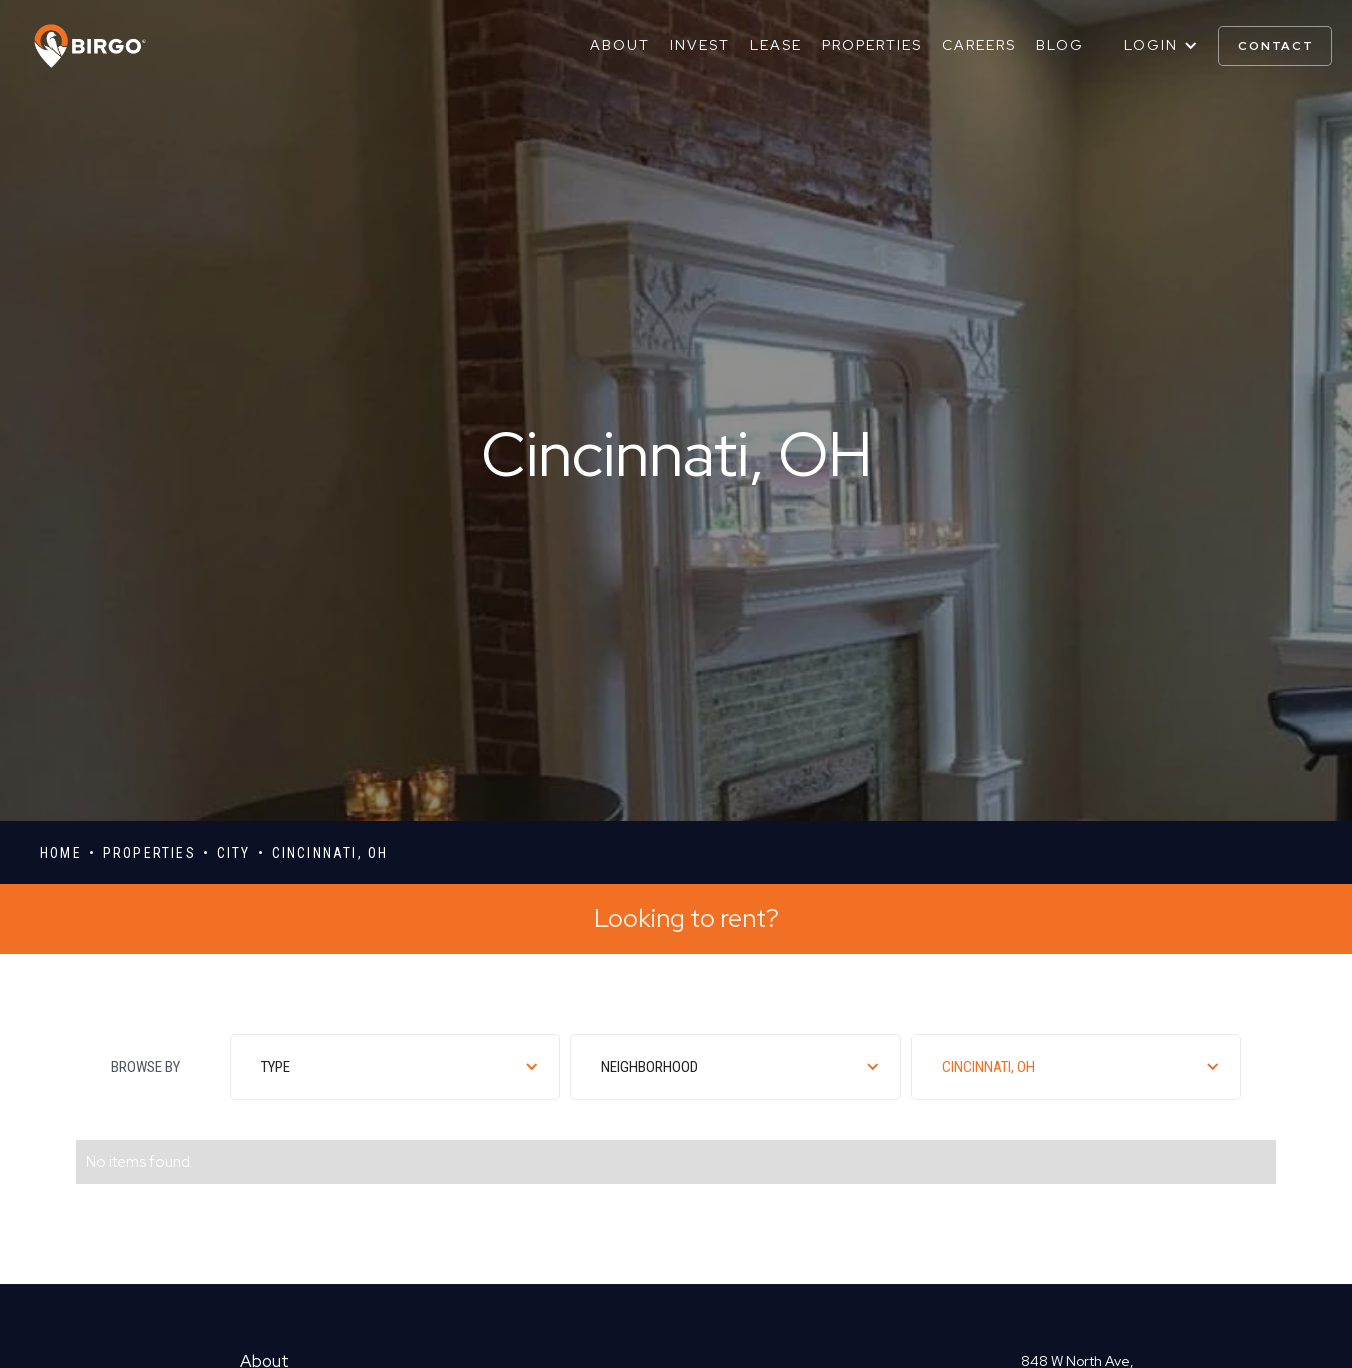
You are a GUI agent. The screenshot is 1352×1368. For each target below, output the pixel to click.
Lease (776, 45)
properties (149, 853)
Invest (700, 45)
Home (61, 853)
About (620, 45)
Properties (872, 45)
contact (1276, 46)
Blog (1060, 45)
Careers (979, 45)
